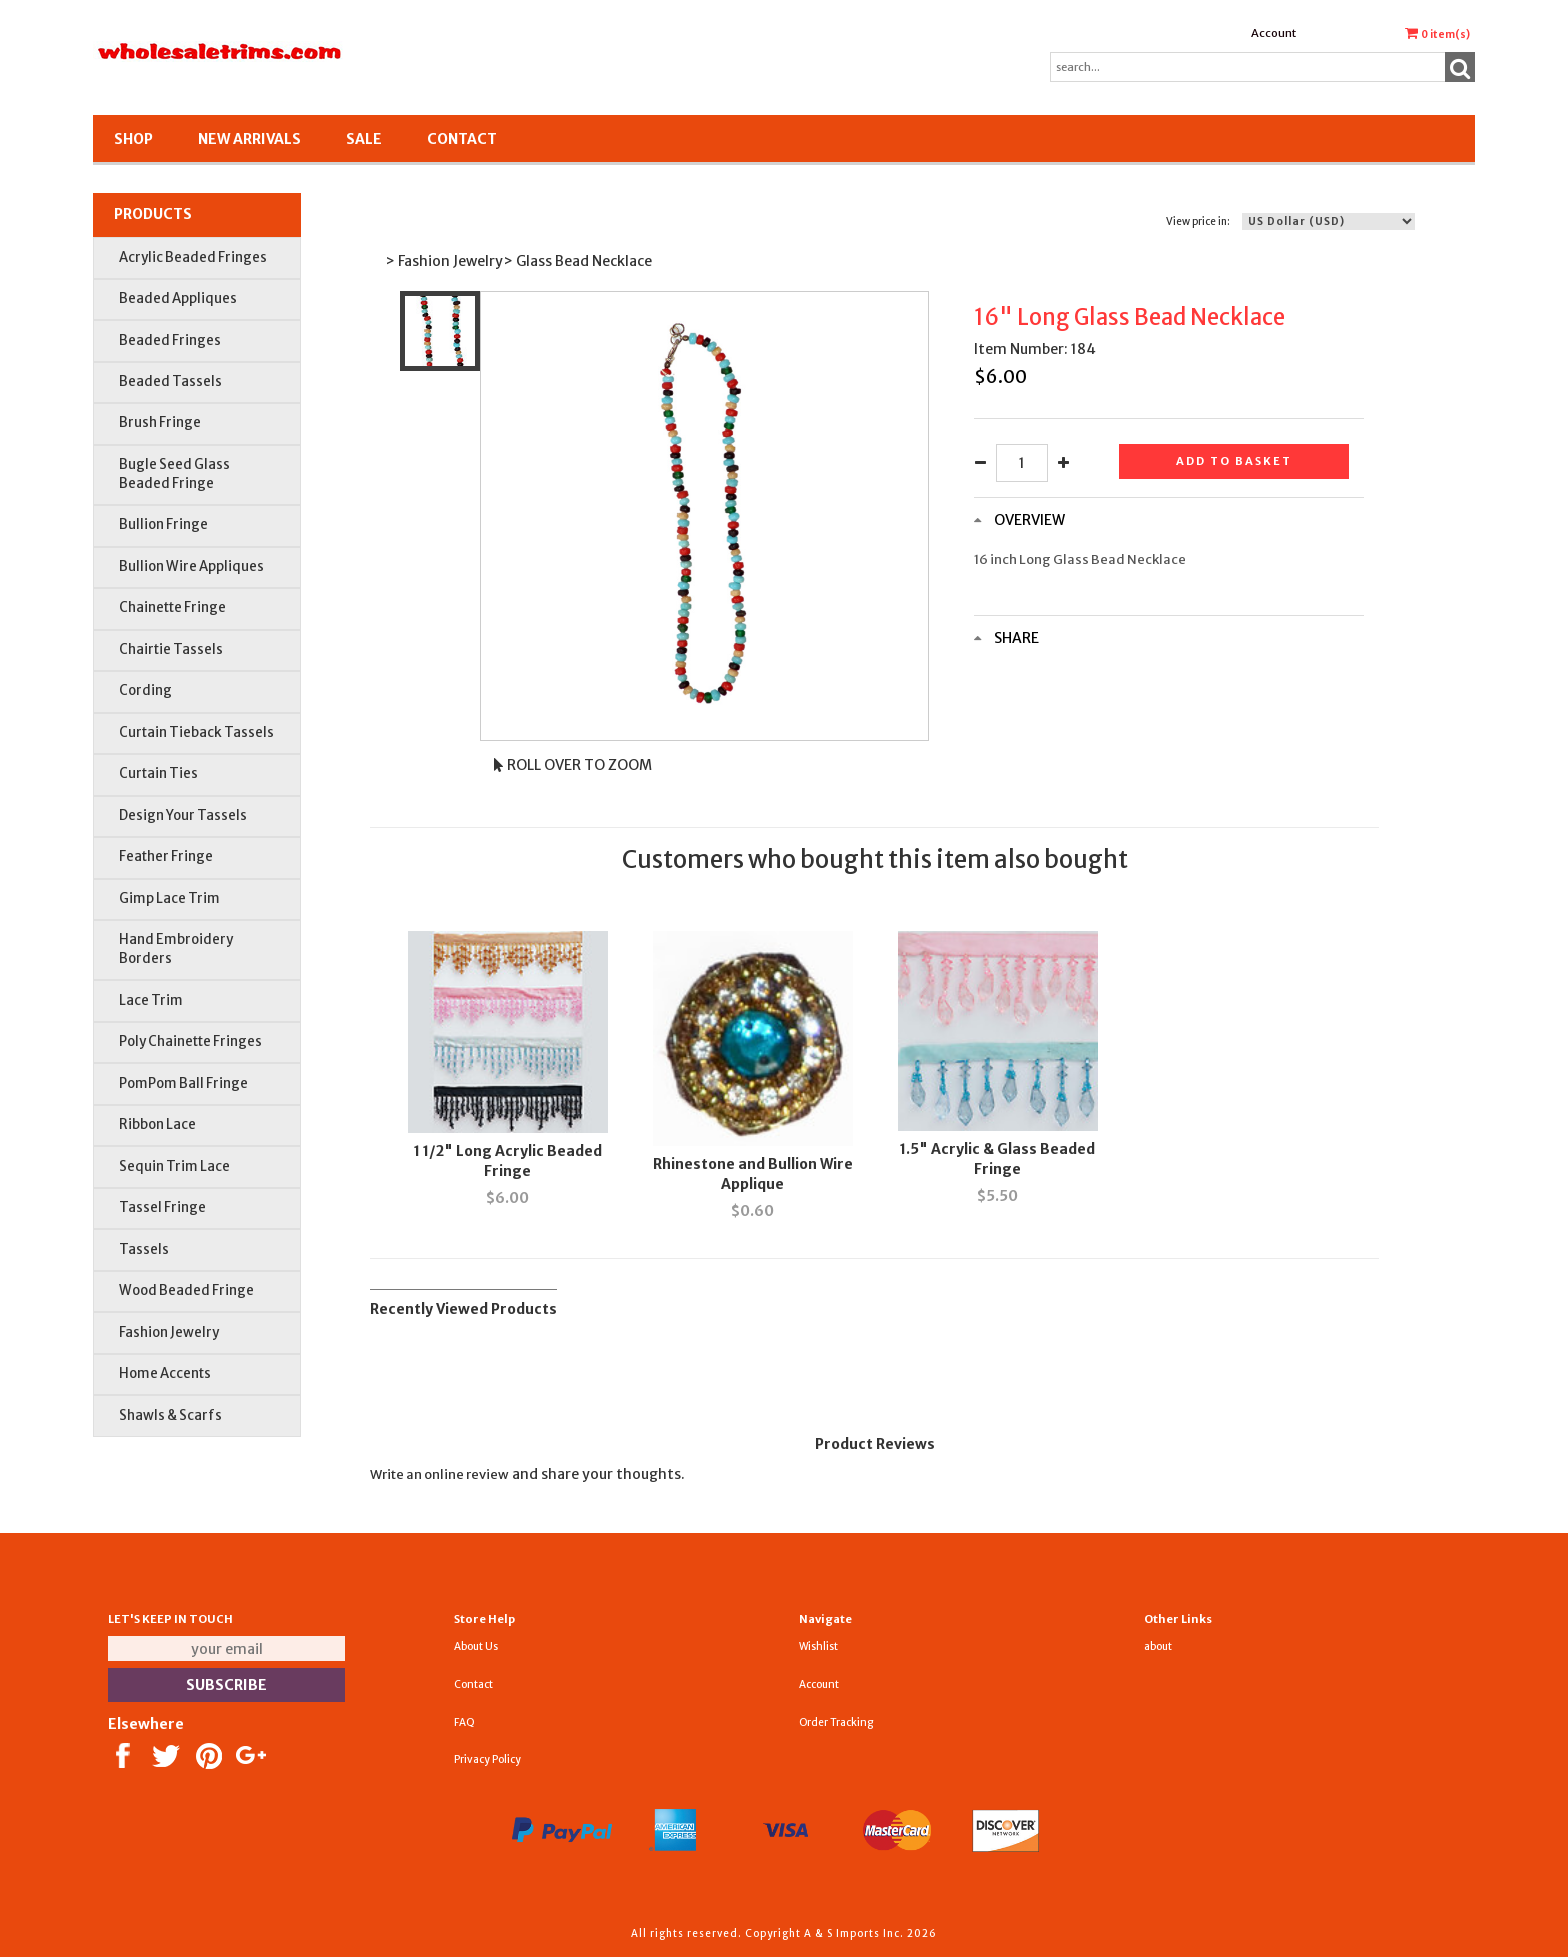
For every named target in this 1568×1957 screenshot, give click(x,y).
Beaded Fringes (170, 340)
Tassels (144, 1249)
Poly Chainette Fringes (190, 1041)
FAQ (464, 1722)
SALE (364, 139)
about (1158, 1646)
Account (1273, 33)
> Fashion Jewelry (444, 261)
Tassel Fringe (162, 1207)
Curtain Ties (158, 773)
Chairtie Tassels (171, 649)
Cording (145, 690)
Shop (133, 139)
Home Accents (165, 1373)
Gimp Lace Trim (169, 898)
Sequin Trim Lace (174, 1166)
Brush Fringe (160, 422)
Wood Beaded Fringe (186, 1290)
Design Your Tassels (183, 815)
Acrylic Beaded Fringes (193, 257)
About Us (476, 1646)
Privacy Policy (487, 1759)
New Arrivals (249, 139)
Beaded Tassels (170, 381)
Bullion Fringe (163, 524)
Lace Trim (151, 1000)
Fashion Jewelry (169, 1332)
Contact (462, 139)
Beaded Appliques (178, 298)
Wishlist (818, 1646)
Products (153, 214)
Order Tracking (836, 1722)
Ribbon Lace (157, 1124)
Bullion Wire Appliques (191, 566)
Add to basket (1234, 461)
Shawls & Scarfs (170, 1415)
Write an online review (439, 1474)
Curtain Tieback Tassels (196, 732)
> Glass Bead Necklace (577, 261)
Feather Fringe (166, 856)
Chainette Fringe (172, 607)
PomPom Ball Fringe (183, 1083)
